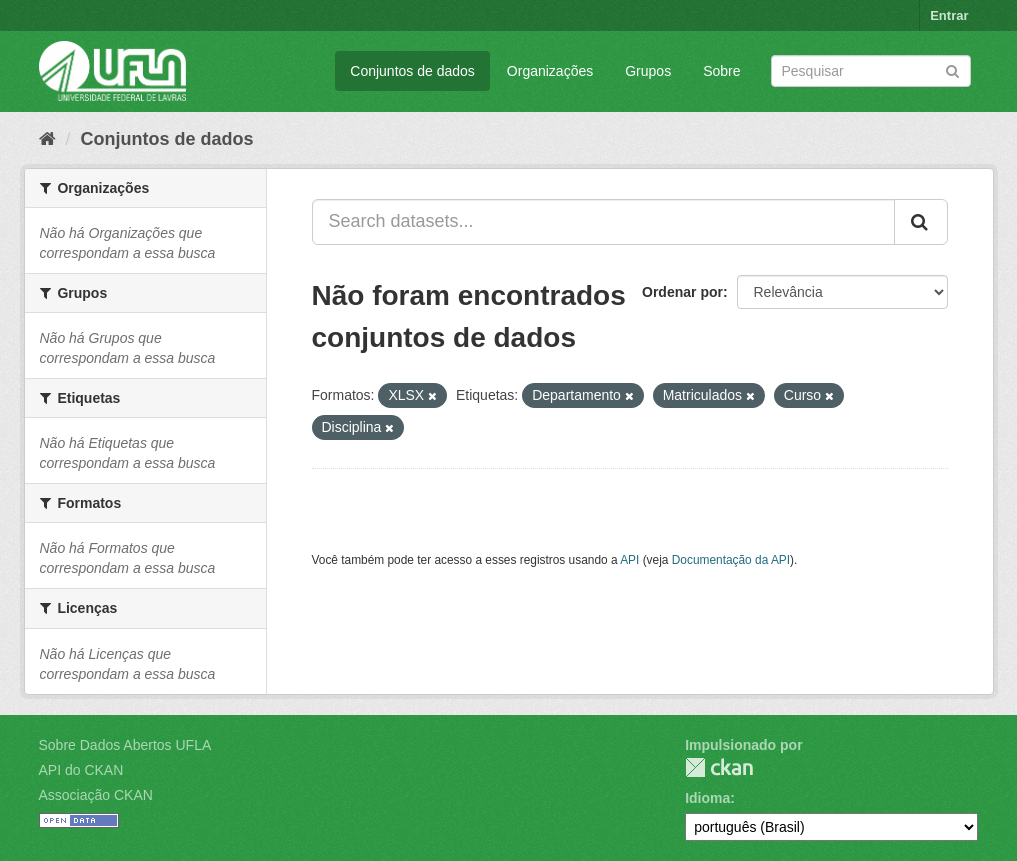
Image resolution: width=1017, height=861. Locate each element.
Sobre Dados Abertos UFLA (125, 745)
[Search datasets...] (603, 222)
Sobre (721, 71)
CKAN (719, 767)
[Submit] (952, 69)
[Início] (47, 139)
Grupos (648, 71)
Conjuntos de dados (412, 71)
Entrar (949, 15)
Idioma (707, 798)
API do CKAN (81, 770)
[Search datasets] (871, 71)
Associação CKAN (96, 795)
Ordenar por (682, 292)
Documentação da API (731, 560)
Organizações (550, 71)
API (629, 560)
